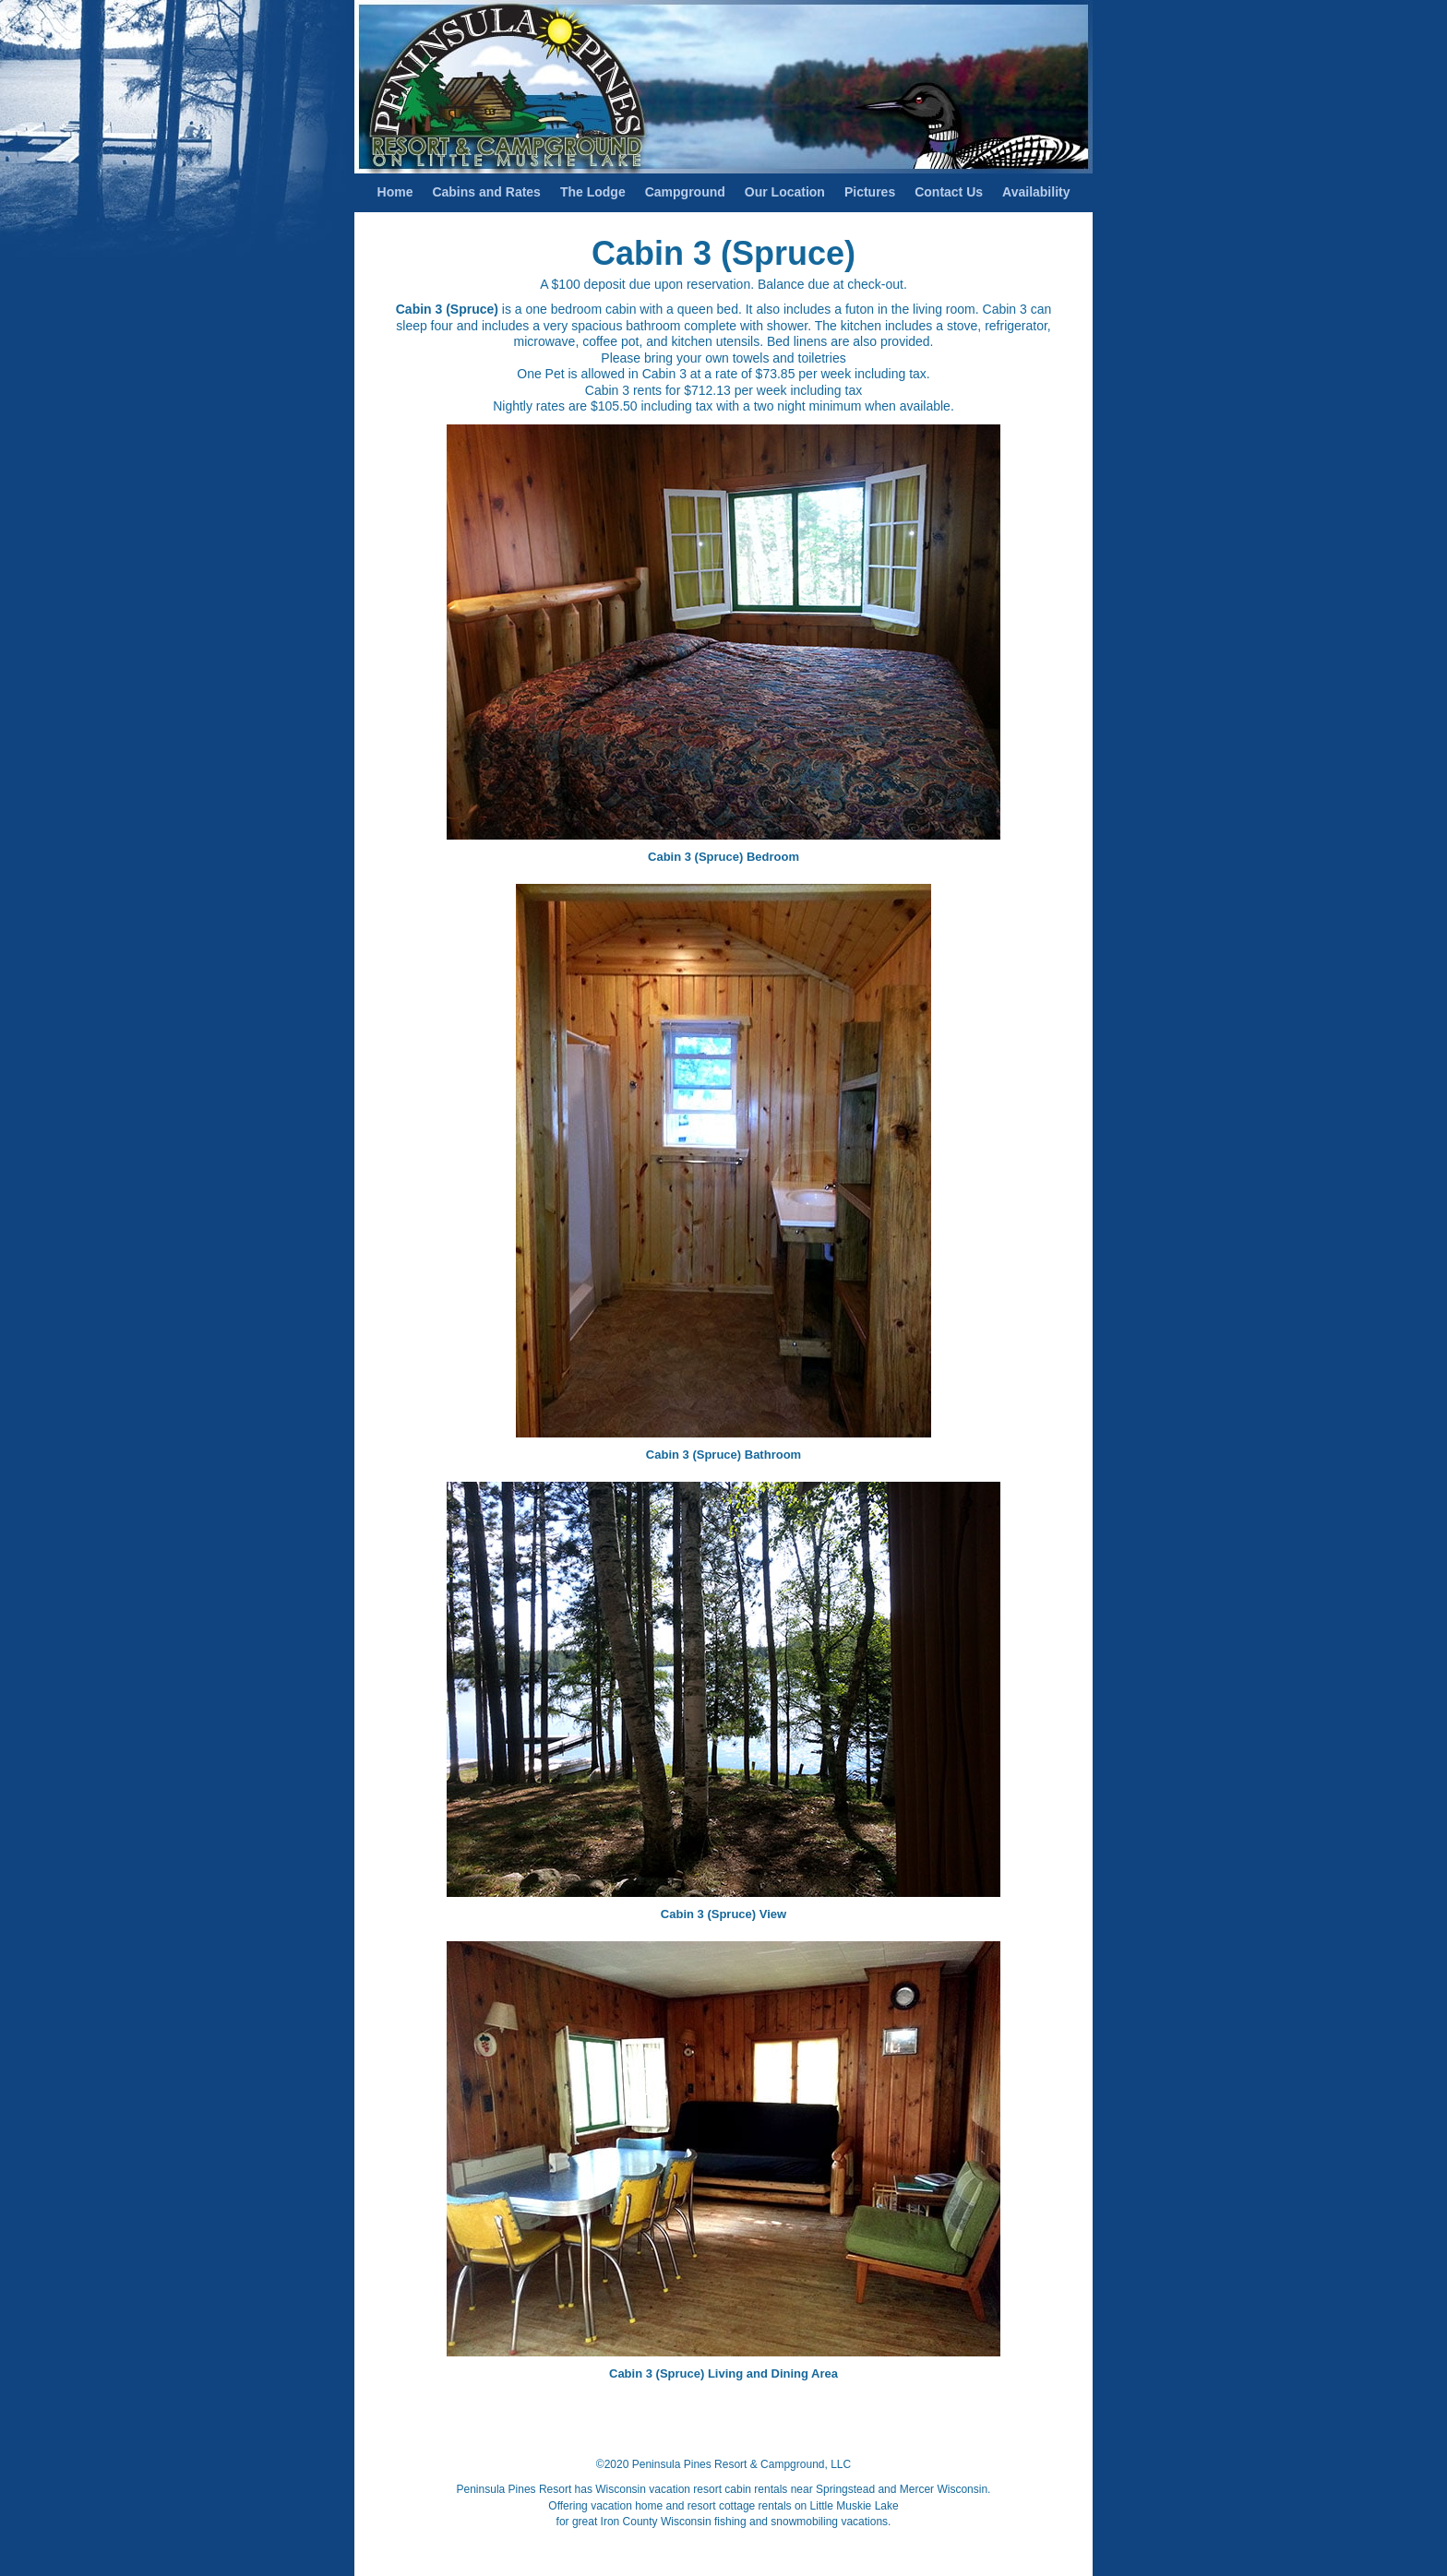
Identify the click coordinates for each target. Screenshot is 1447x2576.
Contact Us (949, 192)
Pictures (869, 192)
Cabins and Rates (486, 192)
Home (395, 192)
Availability (1036, 192)
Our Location (785, 192)
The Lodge (593, 192)
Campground (685, 192)
